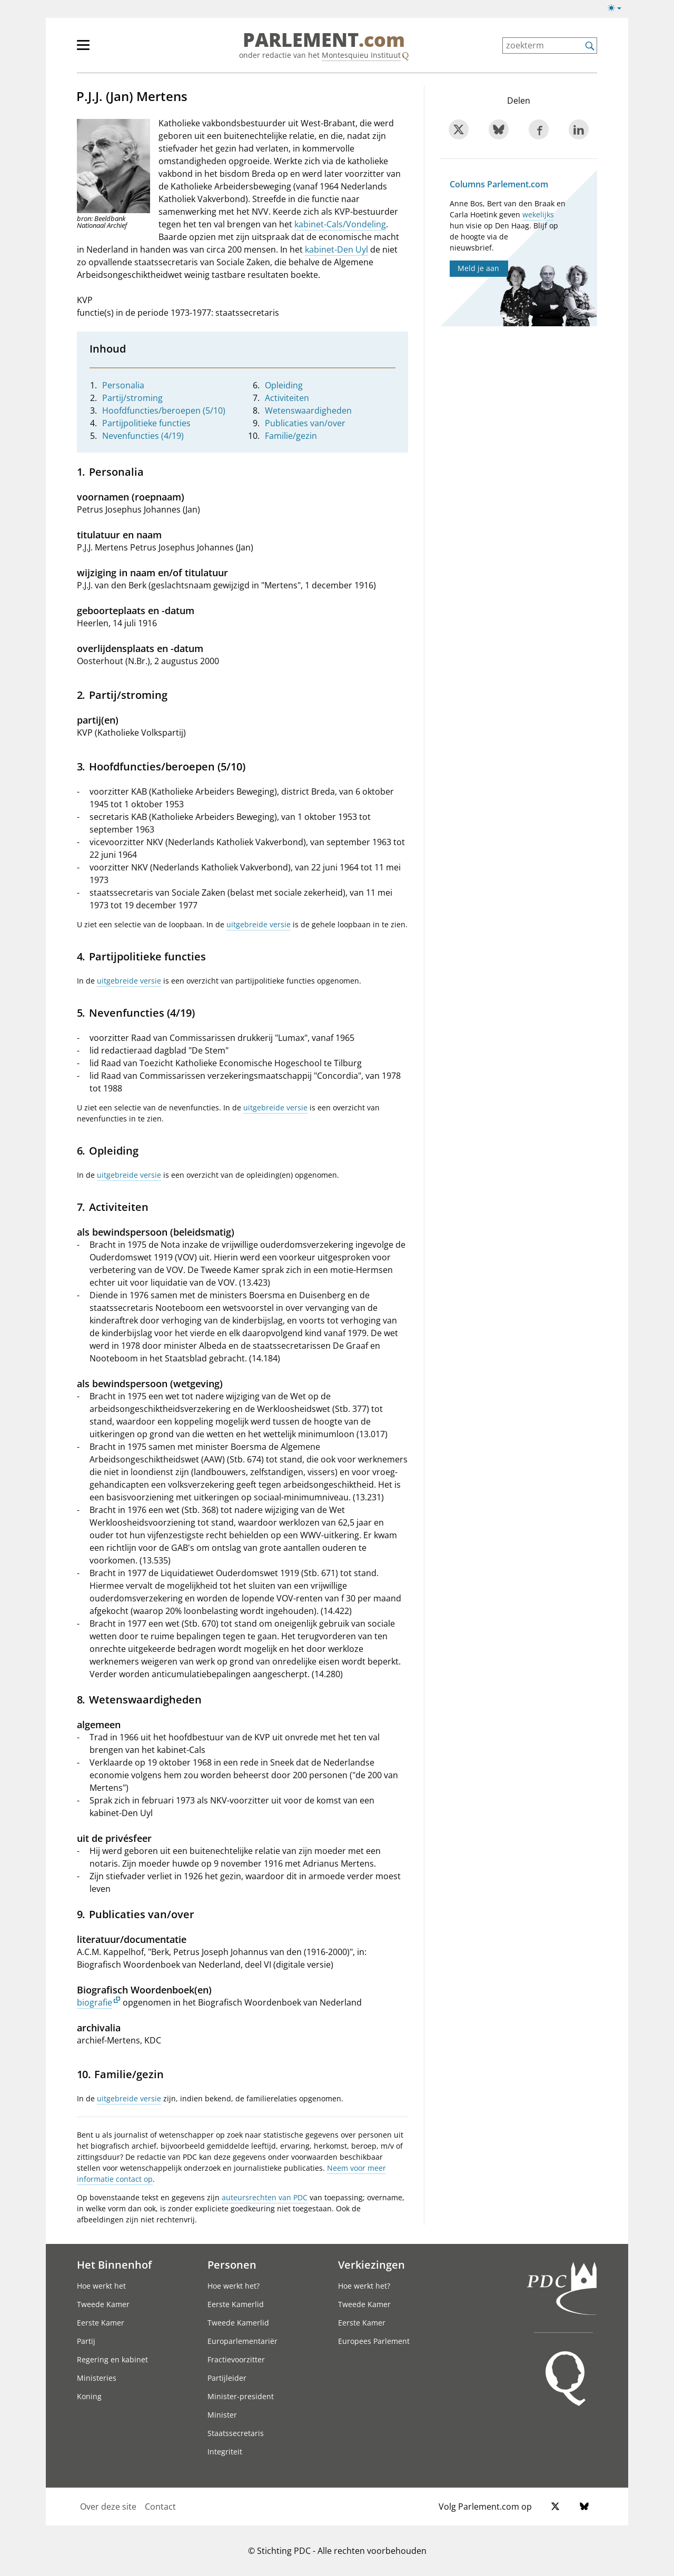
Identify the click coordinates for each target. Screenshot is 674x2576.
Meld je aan (478, 268)
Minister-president (240, 2396)
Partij (86, 2341)
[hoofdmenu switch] (83, 49)
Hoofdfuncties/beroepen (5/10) (163, 410)
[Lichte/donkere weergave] (618, 10)
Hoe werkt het (101, 2286)
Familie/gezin (291, 436)
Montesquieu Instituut (361, 55)
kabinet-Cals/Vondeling (340, 224)
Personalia (123, 385)
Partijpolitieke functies (146, 423)
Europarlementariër (242, 2341)
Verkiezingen (371, 2264)
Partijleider (226, 2378)
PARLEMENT (324, 40)
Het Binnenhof (114, 2264)
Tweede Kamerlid (238, 2323)
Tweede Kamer (103, 2304)
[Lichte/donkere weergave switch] (618, 8)
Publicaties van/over (305, 423)
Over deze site (108, 2506)
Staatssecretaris (235, 2433)
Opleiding (284, 385)
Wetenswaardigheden (308, 410)
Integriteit (224, 2452)
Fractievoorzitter (236, 2359)
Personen (231, 2264)
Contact (160, 2506)
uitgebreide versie (258, 924)
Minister (222, 2415)
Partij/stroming (132, 398)
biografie (94, 2002)
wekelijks (538, 214)
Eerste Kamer (100, 2323)
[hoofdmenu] (117, 49)
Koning (89, 2396)
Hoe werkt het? (233, 2286)
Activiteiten (287, 398)
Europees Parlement (374, 2341)
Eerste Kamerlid (235, 2304)
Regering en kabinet (112, 2359)
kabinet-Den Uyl (336, 249)
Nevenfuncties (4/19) (143, 436)
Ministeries (96, 2378)
